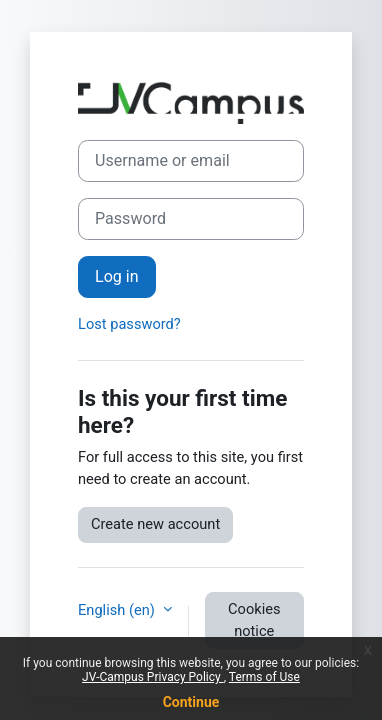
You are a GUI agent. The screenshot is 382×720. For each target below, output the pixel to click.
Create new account (155, 524)
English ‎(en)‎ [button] (118, 610)
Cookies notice (254, 620)
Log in (117, 276)
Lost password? (129, 324)
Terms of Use (264, 677)
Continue (191, 702)
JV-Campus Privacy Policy (153, 677)
